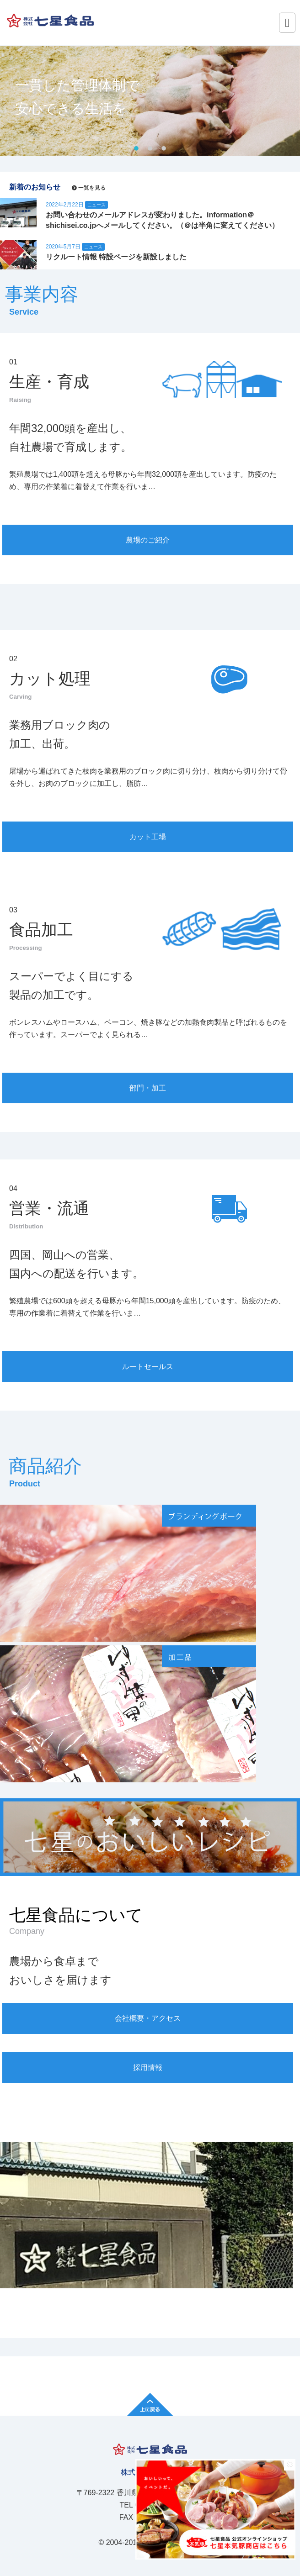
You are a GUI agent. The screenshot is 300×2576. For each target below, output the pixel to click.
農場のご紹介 (148, 540)
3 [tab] (163, 148)
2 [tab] (150, 148)
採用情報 (147, 2067)
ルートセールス (147, 1366)
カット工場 (147, 837)
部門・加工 (147, 1088)
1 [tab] (136, 148)
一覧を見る (92, 187)
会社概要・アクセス (148, 2018)
